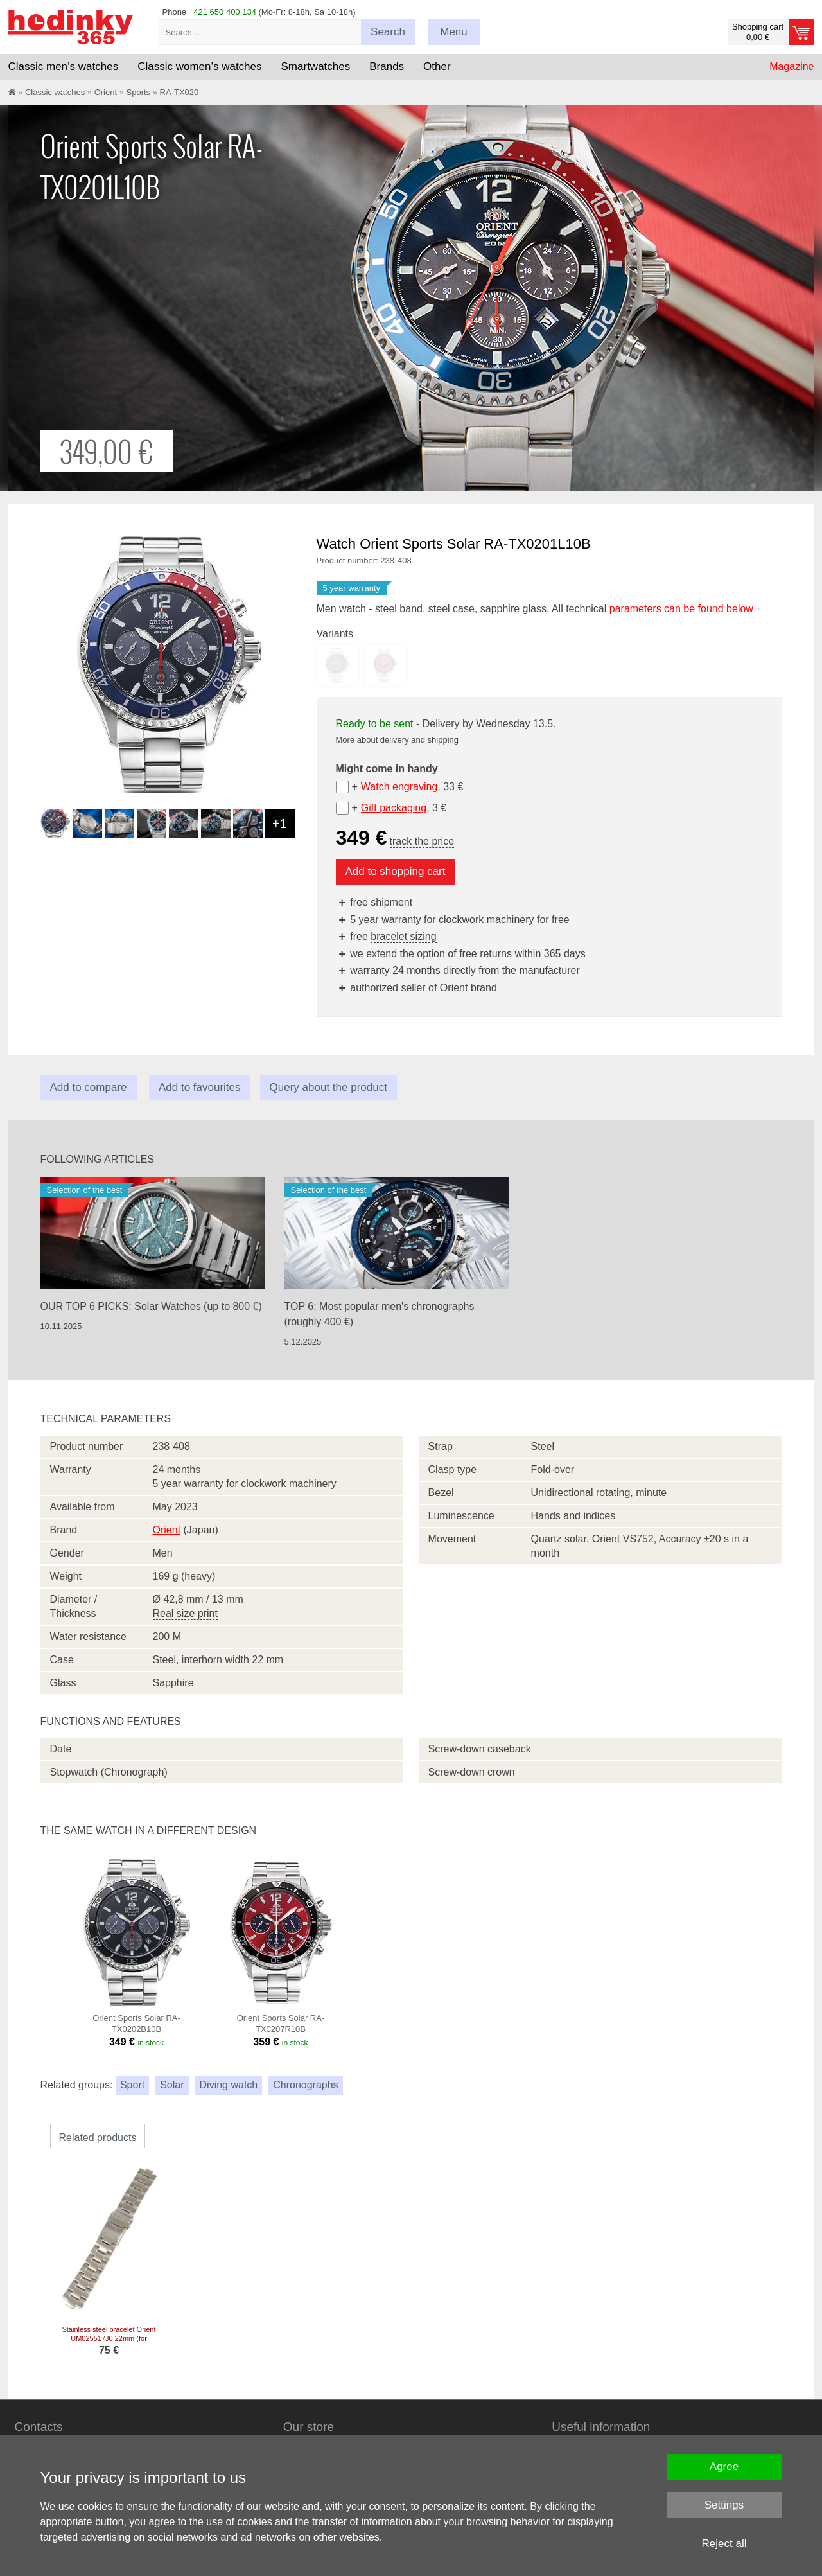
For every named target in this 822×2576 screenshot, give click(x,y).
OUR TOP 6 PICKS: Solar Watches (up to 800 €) (151, 1306)
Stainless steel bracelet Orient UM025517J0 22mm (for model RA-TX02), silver (108, 2338)
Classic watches (55, 92)
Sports (139, 92)
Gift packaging (393, 807)
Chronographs (305, 2084)
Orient (105, 92)
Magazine (791, 66)
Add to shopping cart (395, 871)
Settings (724, 2505)
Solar (172, 2084)
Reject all (724, 2543)
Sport (132, 2084)
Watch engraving (399, 786)
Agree (724, 2466)
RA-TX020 (179, 92)
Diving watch (229, 2084)
